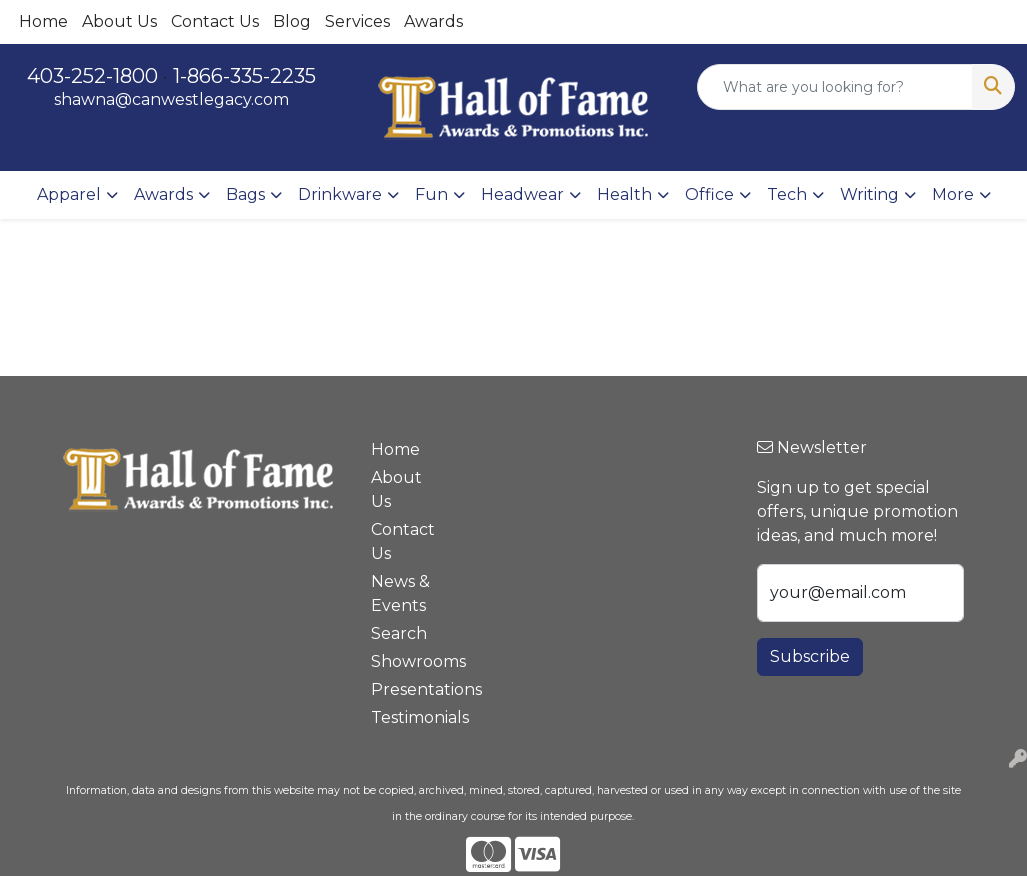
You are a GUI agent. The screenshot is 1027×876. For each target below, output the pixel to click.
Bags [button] (245, 194)
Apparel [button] (69, 194)
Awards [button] (163, 194)
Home (43, 21)
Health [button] (624, 194)
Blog (292, 21)
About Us (119, 21)
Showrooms (407, 661)
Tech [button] (787, 194)
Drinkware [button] (340, 194)
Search (399, 633)
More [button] (953, 194)
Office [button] (709, 194)
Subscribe (810, 656)
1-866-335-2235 (244, 76)
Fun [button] (431, 194)
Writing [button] (869, 194)
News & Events (400, 593)
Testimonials (407, 717)
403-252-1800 (92, 76)
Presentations (407, 689)
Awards (433, 21)
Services (357, 21)
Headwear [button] (522, 194)
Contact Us (215, 21)
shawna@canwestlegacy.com (171, 99)
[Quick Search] (835, 87)
